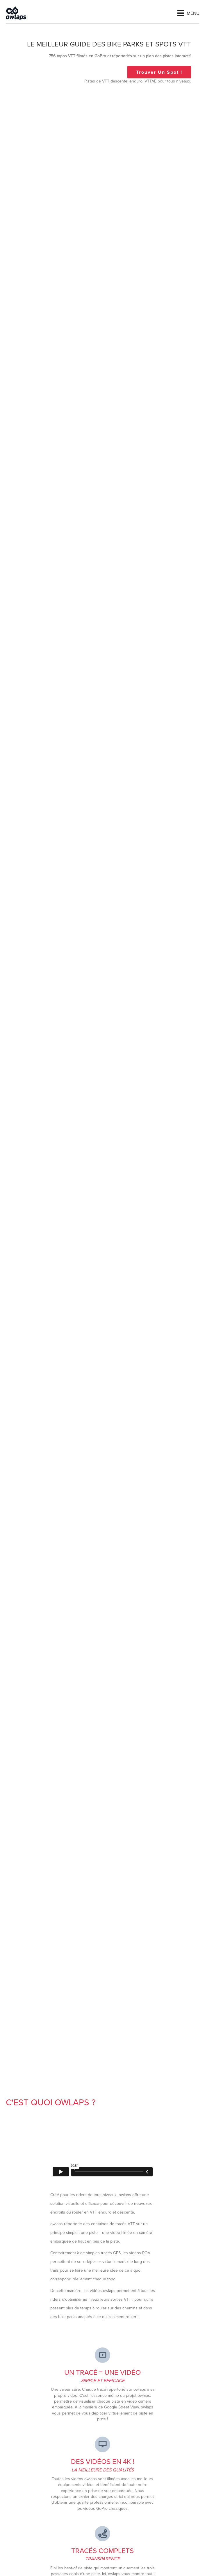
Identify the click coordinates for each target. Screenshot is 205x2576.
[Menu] (188, 13)
